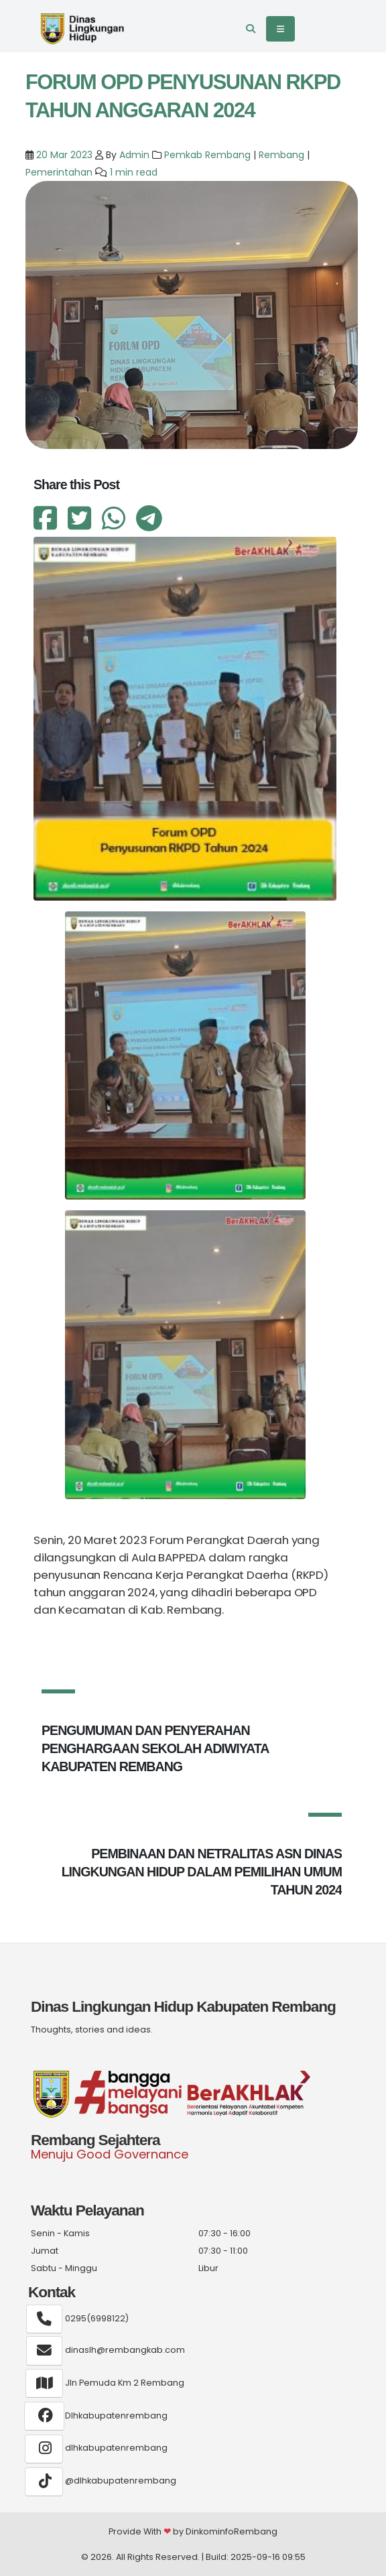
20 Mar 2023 (63, 155)
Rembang (281, 155)
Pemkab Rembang (207, 155)
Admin (134, 155)
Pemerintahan (58, 172)
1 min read (133, 172)
